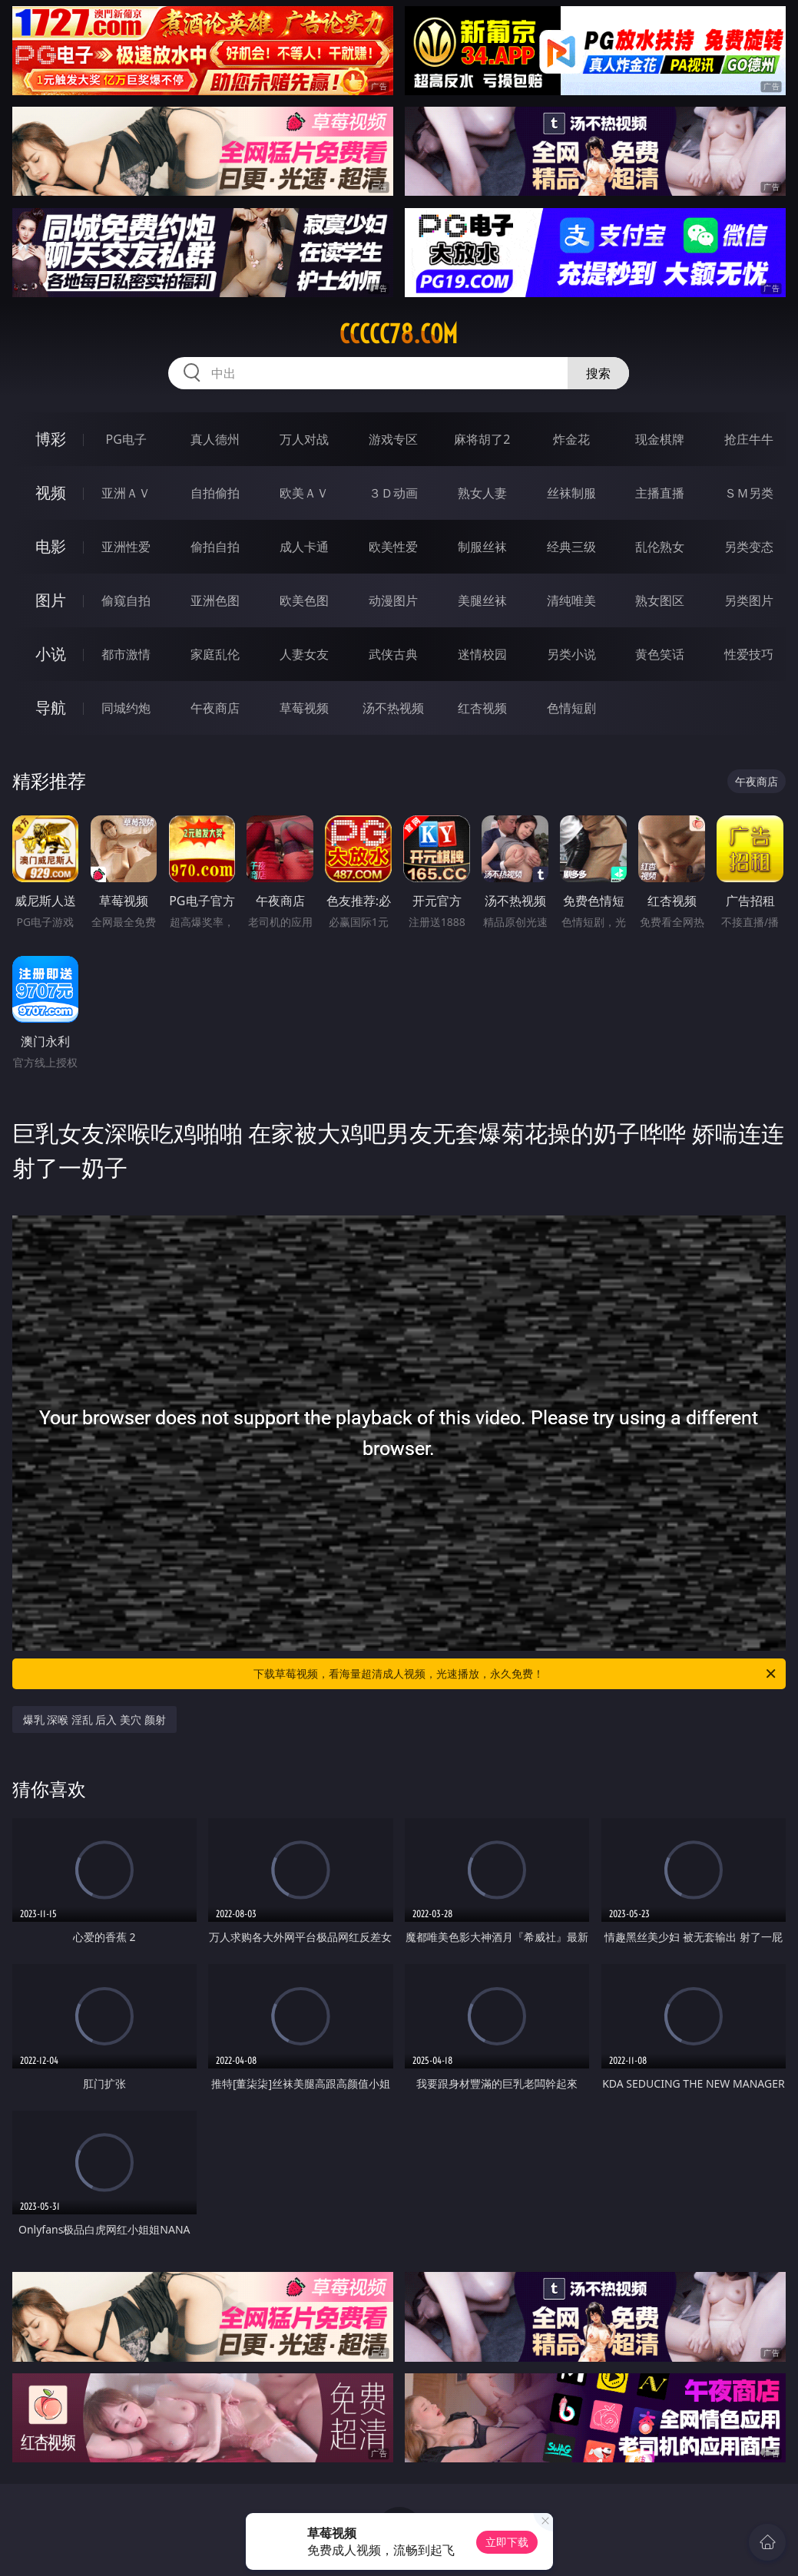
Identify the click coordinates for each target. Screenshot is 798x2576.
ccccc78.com (398, 334)
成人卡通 (304, 546)
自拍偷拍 (215, 492)
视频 (50, 492)
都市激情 (126, 654)
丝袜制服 (571, 492)
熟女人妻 (482, 492)
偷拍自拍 (215, 546)
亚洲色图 (215, 600)
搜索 (598, 373)
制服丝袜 (482, 546)
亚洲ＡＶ (126, 492)
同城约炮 (126, 707)
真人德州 (215, 439)
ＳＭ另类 (748, 492)
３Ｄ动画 (393, 492)
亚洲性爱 (126, 546)
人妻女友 (304, 654)
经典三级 (571, 546)
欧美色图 (304, 600)
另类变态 (748, 546)
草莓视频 (304, 707)
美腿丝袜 (482, 600)
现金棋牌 (659, 439)
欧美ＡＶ (304, 492)
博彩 (50, 438)
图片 (50, 600)
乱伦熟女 (659, 546)
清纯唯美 (571, 600)
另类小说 (571, 654)
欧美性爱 (393, 546)
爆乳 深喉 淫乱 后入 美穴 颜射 (94, 1719)
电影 (50, 546)
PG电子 (125, 439)
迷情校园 (482, 654)
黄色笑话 (659, 654)
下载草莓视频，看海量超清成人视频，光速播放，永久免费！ (515, 1674)
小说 (50, 653)
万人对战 (304, 439)
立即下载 (506, 2542)
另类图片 (748, 600)
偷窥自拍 (126, 600)
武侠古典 (393, 654)
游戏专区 (393, 439)
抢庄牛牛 (748, 439)
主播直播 (659, 492)
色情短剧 (571, 707)
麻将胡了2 (482, 439)
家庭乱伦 (215, 654)
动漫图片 (393, 600)
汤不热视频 (393, 707)
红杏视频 (482, 707)
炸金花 (571, 439)
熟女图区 (659, 600)
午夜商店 (215, 707)
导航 (50, 707)
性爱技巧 (748, 654)
